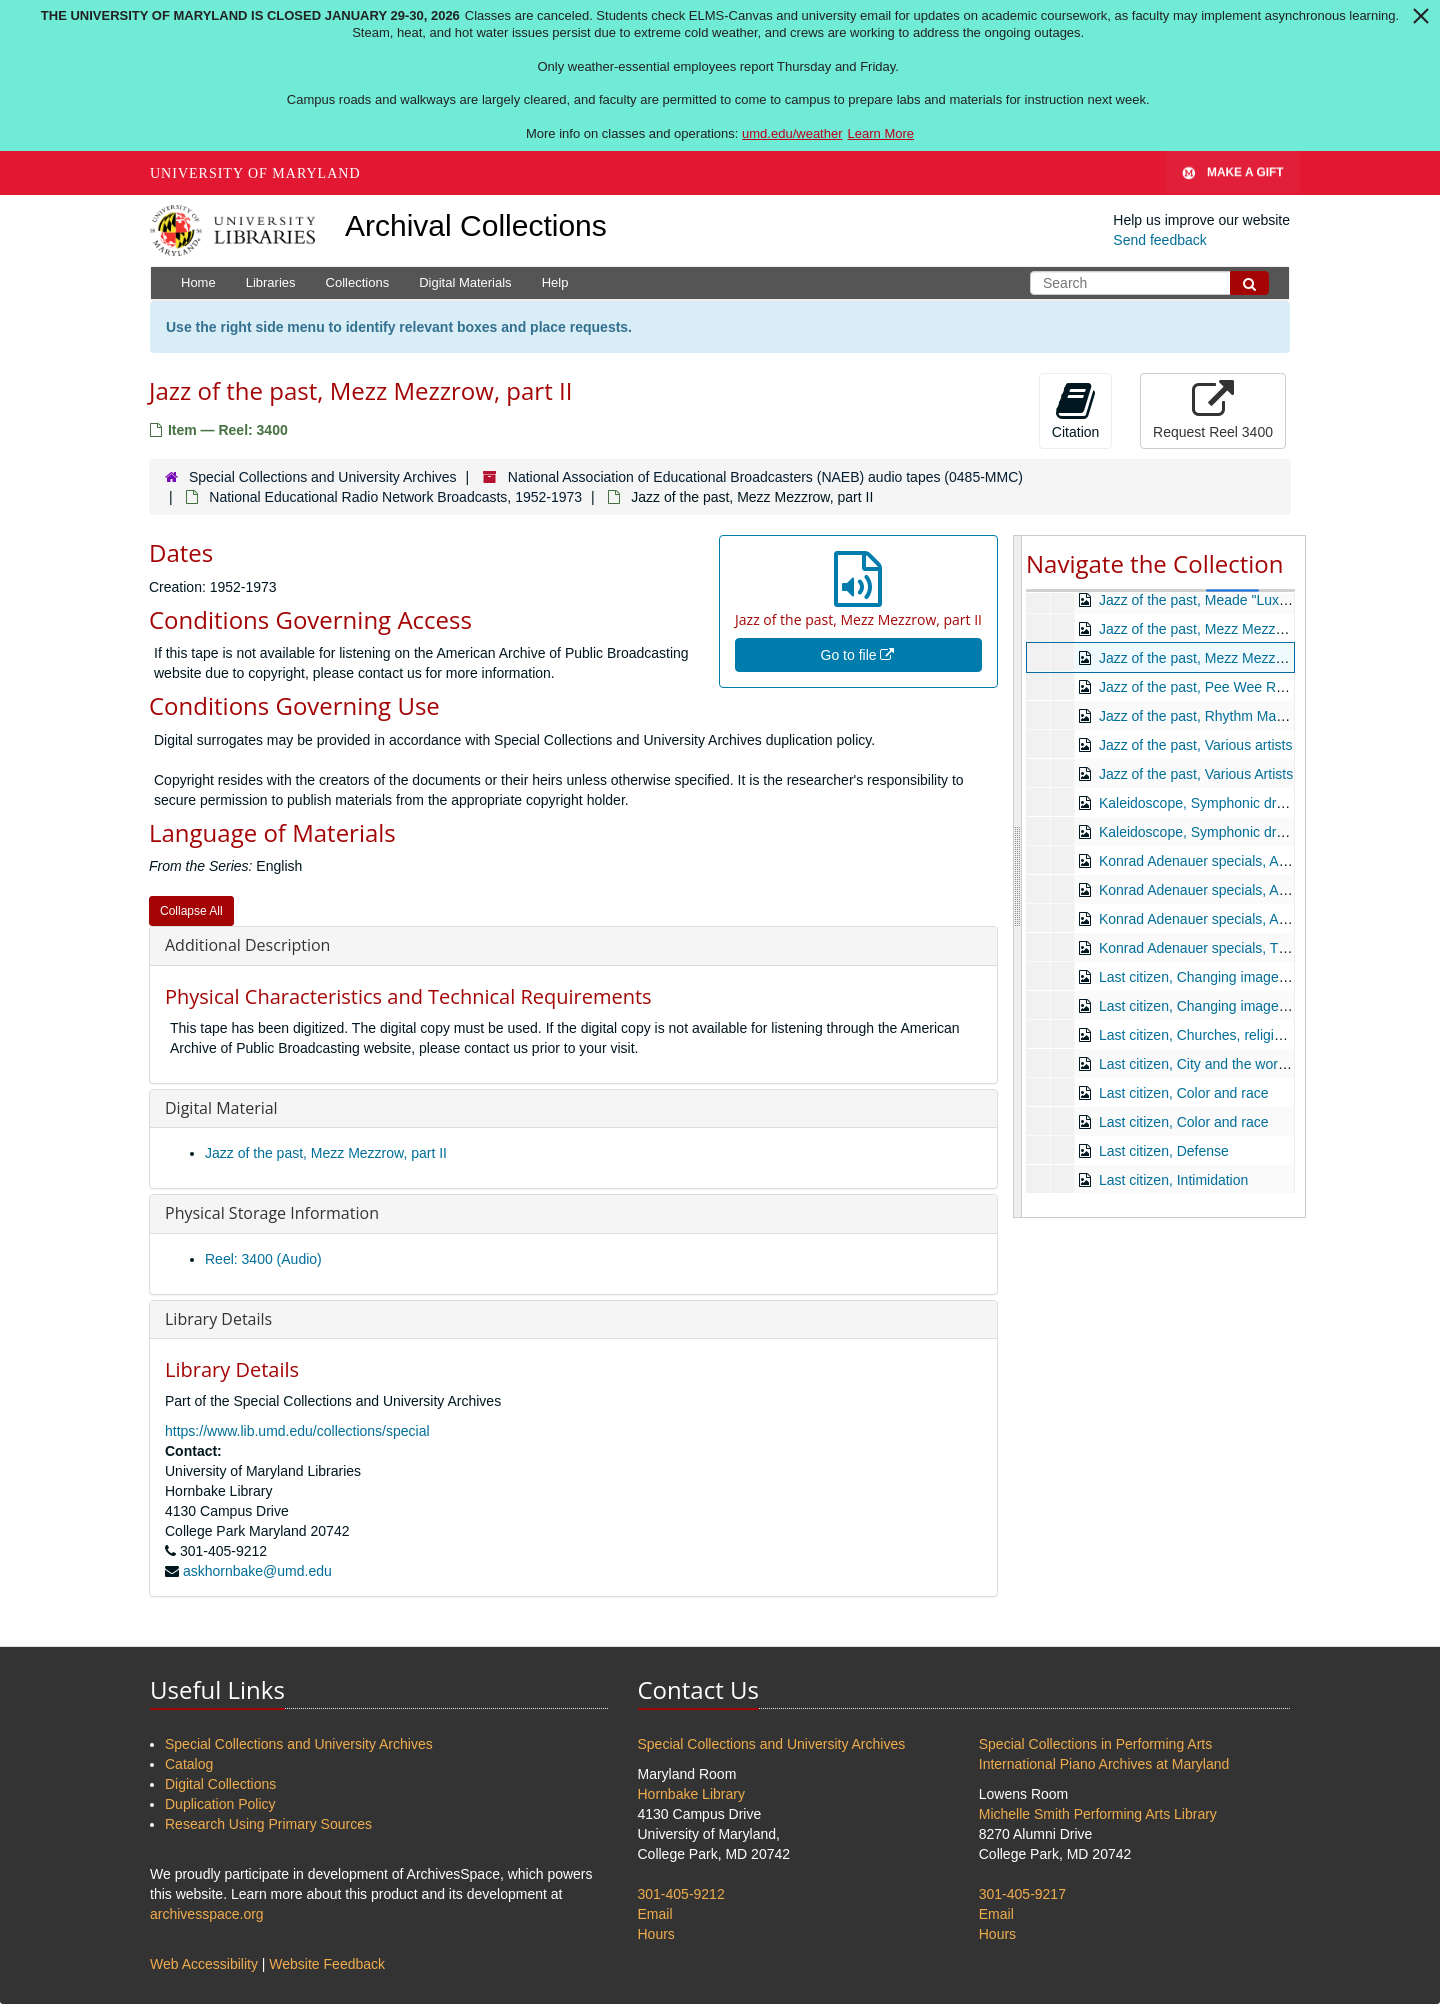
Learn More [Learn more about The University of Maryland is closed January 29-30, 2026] (881, 133)
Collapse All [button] (191, 911)
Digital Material (221, 1108)
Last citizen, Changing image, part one (1218, 977)
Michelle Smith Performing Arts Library (1098, 1814)
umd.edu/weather (792, 133)
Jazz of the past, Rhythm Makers (1201, 716)
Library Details (218, 1319)
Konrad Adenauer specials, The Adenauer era (1240, 948)
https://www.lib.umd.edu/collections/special (297, 1431)
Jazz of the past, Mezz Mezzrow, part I (1218, 629)
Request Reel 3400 (1213, 410)
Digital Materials (465, 282)
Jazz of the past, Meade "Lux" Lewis (1211, 600)
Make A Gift (1233, 173)
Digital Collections (220, 1784)
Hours (656, 1934)
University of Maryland (255, 173)
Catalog (189, 1764)
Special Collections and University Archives (323, 477)
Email (655, 1914)
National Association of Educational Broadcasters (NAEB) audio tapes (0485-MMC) (765, 477)
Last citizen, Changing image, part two (1217, 1006)
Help (555, 282)
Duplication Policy (220, 1804)
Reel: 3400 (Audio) (263, 1259)
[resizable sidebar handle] (1018, 876)
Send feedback (1159, 240)
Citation (1075, 410)
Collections (358, 282)
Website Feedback (327, 1964)
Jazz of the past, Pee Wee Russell (1205, 687)
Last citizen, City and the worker (1198, 1064)
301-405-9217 (1022, 1894)
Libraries (271, 282)
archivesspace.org (207, 1914)
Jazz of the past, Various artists (1196, 745)
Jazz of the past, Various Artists (1196, 774)
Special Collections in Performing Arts (1095, 1744)
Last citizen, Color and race (1184, 1093)
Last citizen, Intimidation (1173, 1180)
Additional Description (247, 945)
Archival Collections (476, 225)
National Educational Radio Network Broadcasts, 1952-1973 (395, 497)
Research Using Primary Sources (268, 1824)
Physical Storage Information (272, 1213)
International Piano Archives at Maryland (1104, 1764)
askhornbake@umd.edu (257, 1571)
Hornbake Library (691, 1794)
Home (198, 282)
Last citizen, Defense (1164, 1151)
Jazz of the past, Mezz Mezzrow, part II (326, 1153)
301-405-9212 (681, 1894)
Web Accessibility (204, 1964)
